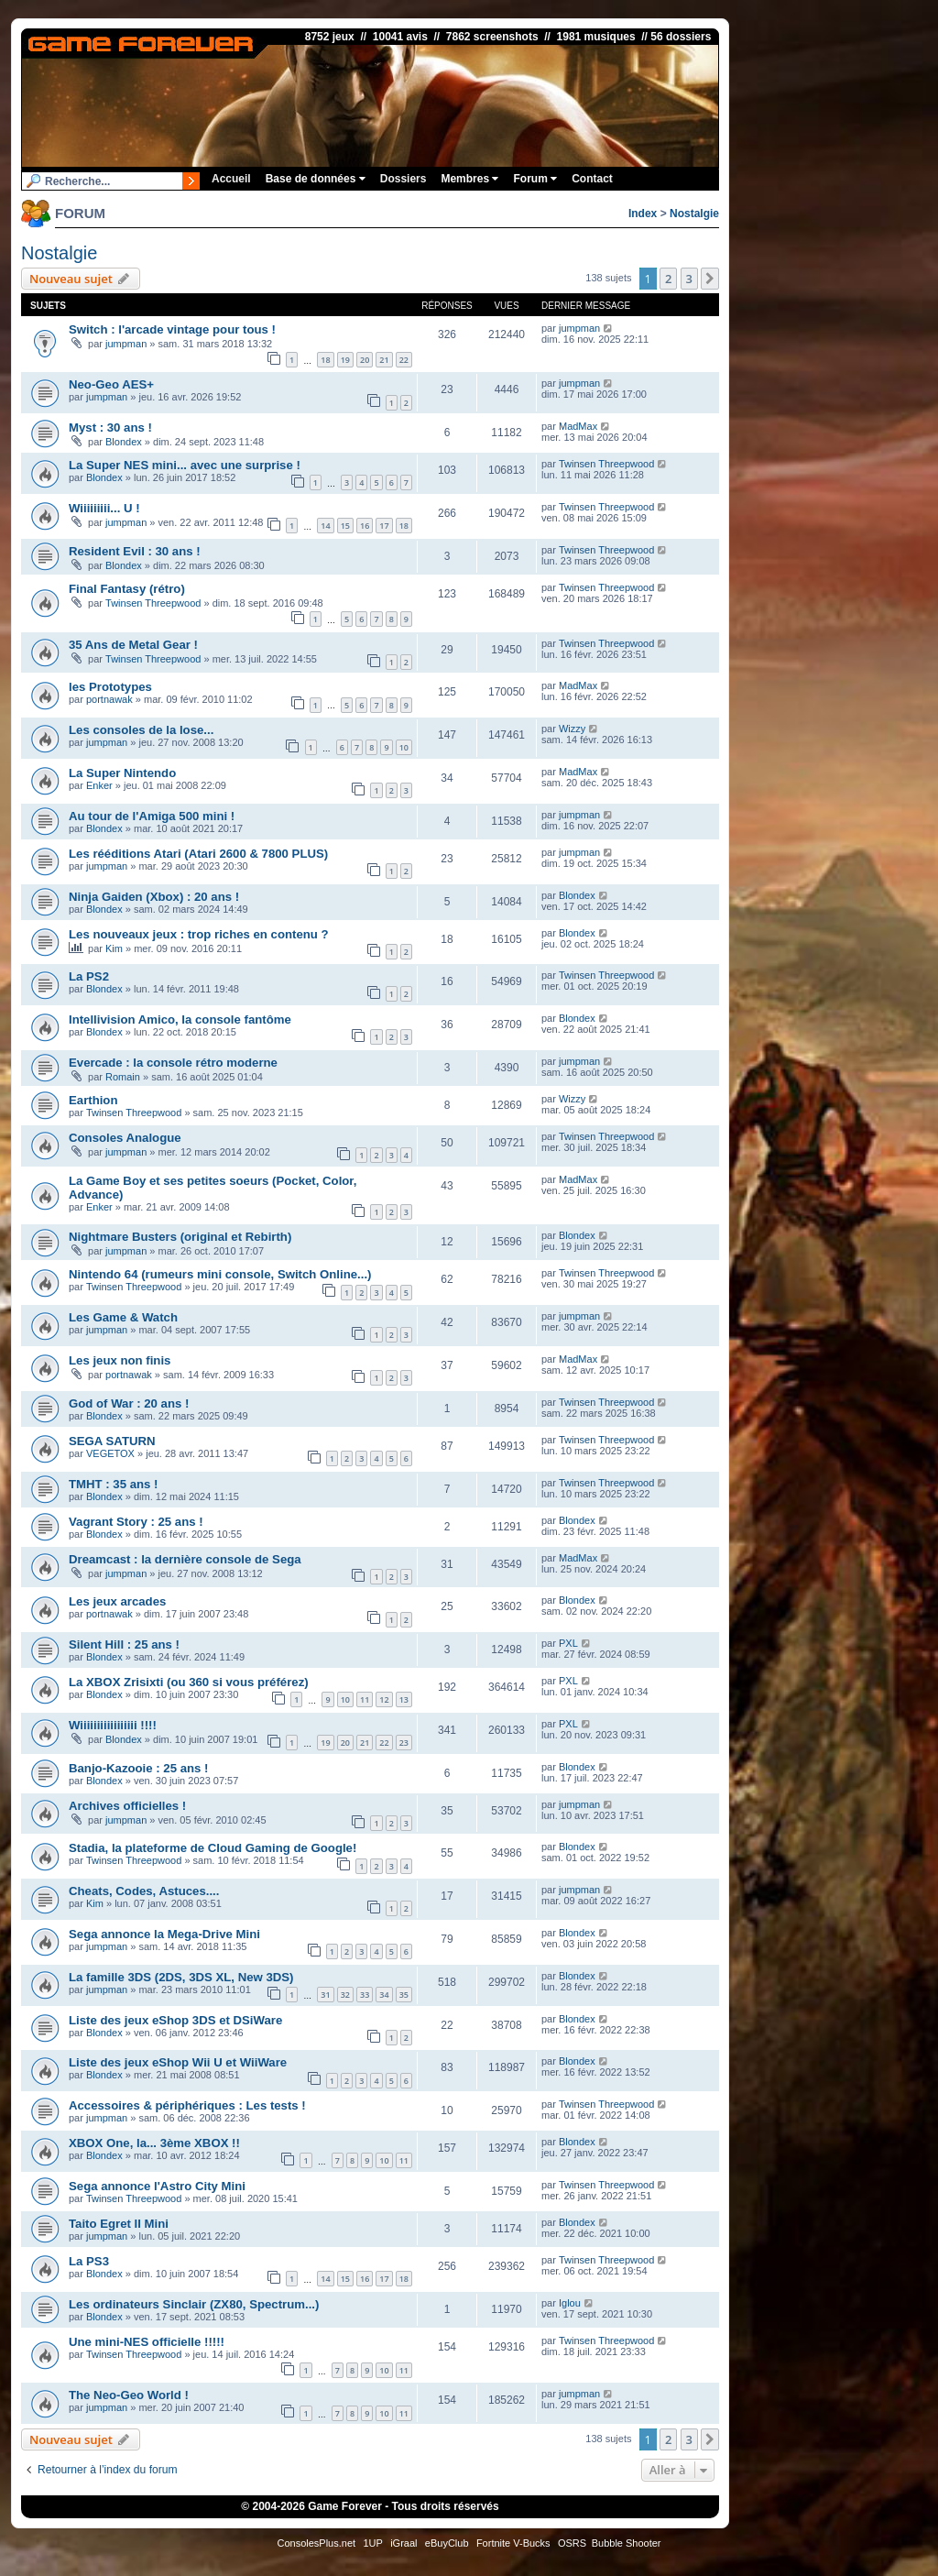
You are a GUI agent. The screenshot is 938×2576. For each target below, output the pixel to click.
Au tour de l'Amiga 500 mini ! (151, 816)
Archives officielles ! (127, 1806)
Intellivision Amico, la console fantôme (180, 1019)
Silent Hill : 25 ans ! (124, 1644)
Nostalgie (694, 213)
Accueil (231, 178)
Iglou (570, 2302)
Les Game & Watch (123, 1317)
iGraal (403, 2543)
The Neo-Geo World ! (129, 2395)
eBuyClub (447, 2543)
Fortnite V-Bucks (513, 2543)
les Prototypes (110, 687)
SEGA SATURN (112, 1441)
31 (325, 1995)
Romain (122, 1076)
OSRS (572, 2543)
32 (345, 1995)
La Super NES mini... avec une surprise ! (184, 465)
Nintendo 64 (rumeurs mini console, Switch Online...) (220, 1274)
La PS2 (89, 976)
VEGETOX (110, 1453)
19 (345, 360)
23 (404, 1742)
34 (383, 1995)
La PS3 (89, 2261)
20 (364, 360)
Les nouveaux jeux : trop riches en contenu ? (199, 934)
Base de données (315, 178)
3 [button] (689, 278)
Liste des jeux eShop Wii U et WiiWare (178, 2062)
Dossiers (403, 178)
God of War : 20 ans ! (129, 1403)
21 (383, 360)
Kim (114, 948)
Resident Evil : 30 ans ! (135, 551)
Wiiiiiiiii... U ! (104, 508)
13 (404, 1699)
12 (383, 1699)
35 (404, 1995)
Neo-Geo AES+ (111, 384)
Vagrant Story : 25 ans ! (136, 1522)
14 (325, 526)
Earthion (93, 1100)
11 (364, 1699)
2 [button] (668, 278)
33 (364, 1995)
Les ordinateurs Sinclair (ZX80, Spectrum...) (194, 2304)
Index (642, 213)
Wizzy (572, 728)
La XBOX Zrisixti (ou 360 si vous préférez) (189, 1682)
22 (404, 360)
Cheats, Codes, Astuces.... (144, 1891)
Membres (469, 178)
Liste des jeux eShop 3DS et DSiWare (175, 2020)
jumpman (126, 343)
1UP (372, 2543)
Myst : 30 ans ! (110, 427)
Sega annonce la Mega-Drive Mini (164, 1934)
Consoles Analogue (125, 1138)
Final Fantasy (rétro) (127, 589)
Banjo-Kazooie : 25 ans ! (138, 1768)
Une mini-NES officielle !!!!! (146, 2342)
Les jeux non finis (119, 1360)
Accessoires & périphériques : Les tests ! (187, 2105)
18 (325, 360)
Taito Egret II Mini (119, 2224)
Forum (535, 178)
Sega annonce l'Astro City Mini (157, 2186)
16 (364, 526)
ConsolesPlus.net (316, 2543)
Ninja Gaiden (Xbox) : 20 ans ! (154, 897)
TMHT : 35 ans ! (113, 1484)
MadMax (578, 426)
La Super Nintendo (122, 773)
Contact (592, 178)
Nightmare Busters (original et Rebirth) (180, 1237)
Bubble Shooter (626, 2543)
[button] (710, 279)
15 (345, 526)
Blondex (123, 441)
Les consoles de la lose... (141, 730)
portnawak (109, 699)
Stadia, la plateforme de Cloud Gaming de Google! (212, 1848)
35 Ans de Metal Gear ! (133, 645)
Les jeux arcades (117, 1601)
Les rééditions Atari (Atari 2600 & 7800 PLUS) (198, 853)
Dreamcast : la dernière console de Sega (185, 1559)
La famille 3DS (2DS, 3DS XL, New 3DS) (181, 1977)
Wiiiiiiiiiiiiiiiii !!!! (113, 1725)
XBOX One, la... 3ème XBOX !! (154, 2143)
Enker (99, 785)
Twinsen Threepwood (606, 463)
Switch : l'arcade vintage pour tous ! (172, 329)
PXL (568, 1643)
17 (383, 526)
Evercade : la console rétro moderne (173, 1062)
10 (404, 747)
